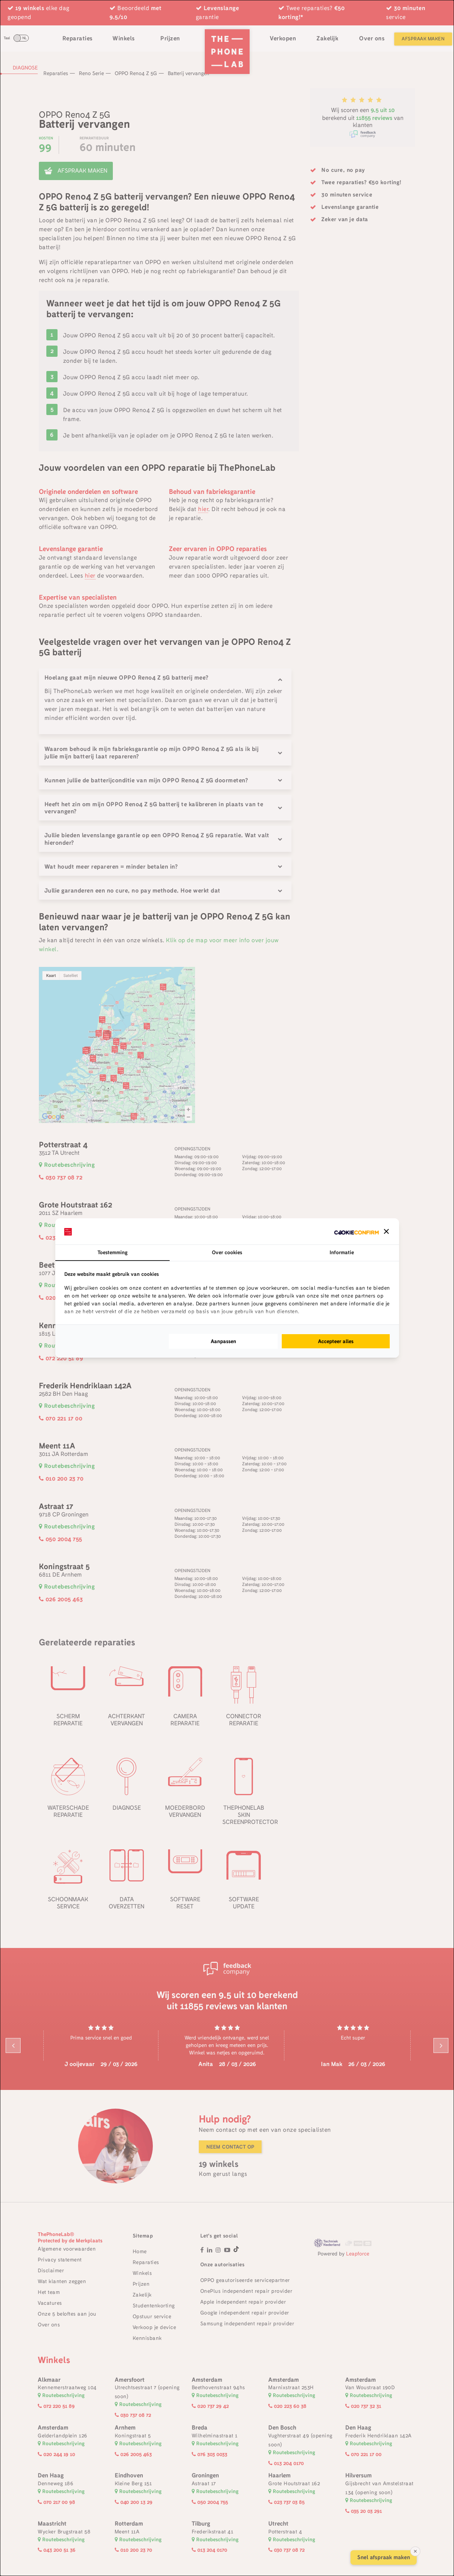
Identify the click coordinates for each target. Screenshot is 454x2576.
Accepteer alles (335, 1341)
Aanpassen (223, 1341)
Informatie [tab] (342, 1252)
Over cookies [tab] (227, 1252)
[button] (386, 1231)
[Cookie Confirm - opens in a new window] (356, 1231)
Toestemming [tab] (112, 1252)
